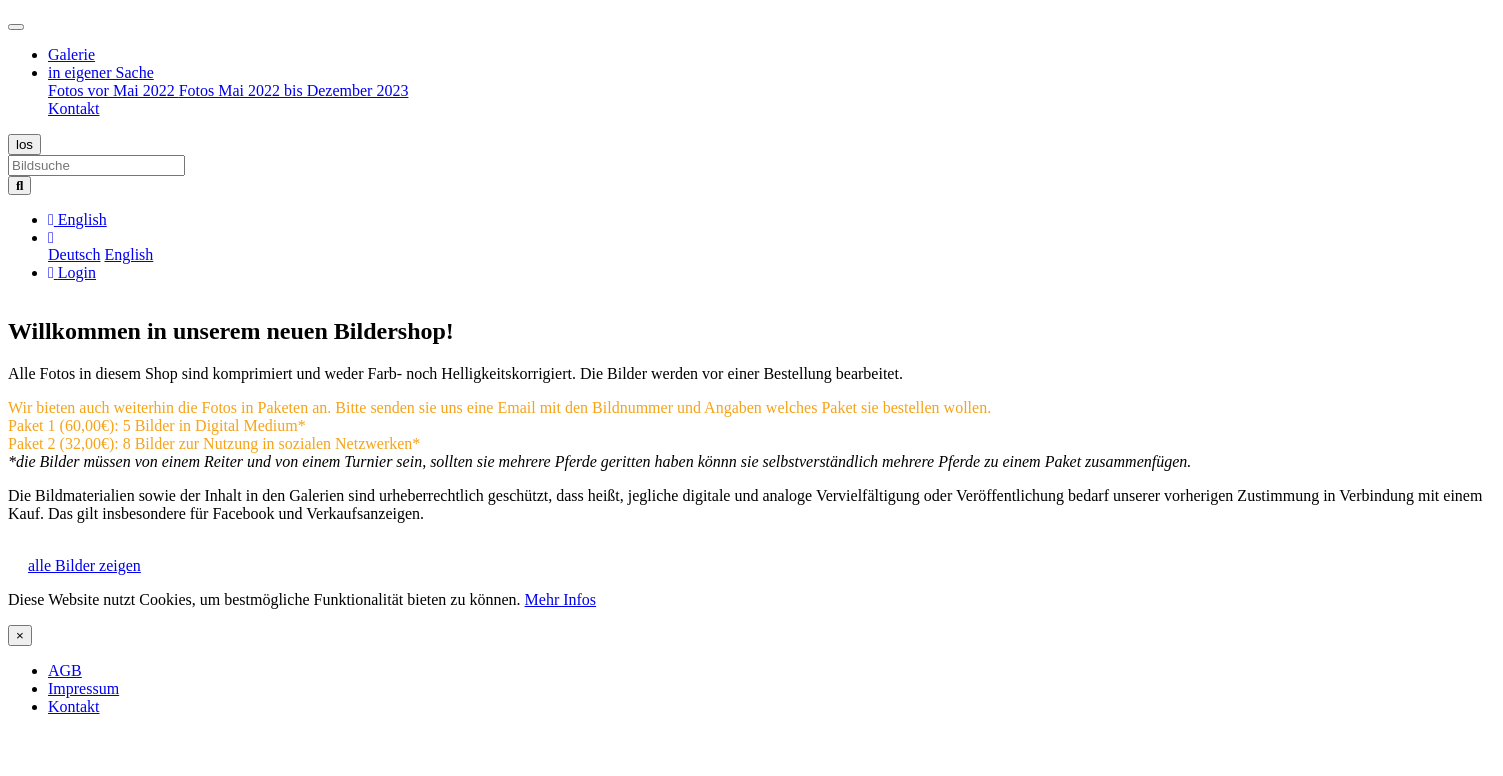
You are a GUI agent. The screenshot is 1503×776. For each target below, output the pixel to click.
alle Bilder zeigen (84, 565)
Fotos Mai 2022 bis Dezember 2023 (294, 90)
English (128, 254)
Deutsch (74, 254)
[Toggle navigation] (16, 27)
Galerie (71, 54)
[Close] (20, 635)
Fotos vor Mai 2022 (113, 90)
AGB (65, 670)
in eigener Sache (101, 72)
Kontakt (74, 108)
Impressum (83, 688)
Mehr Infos (561, 599)
